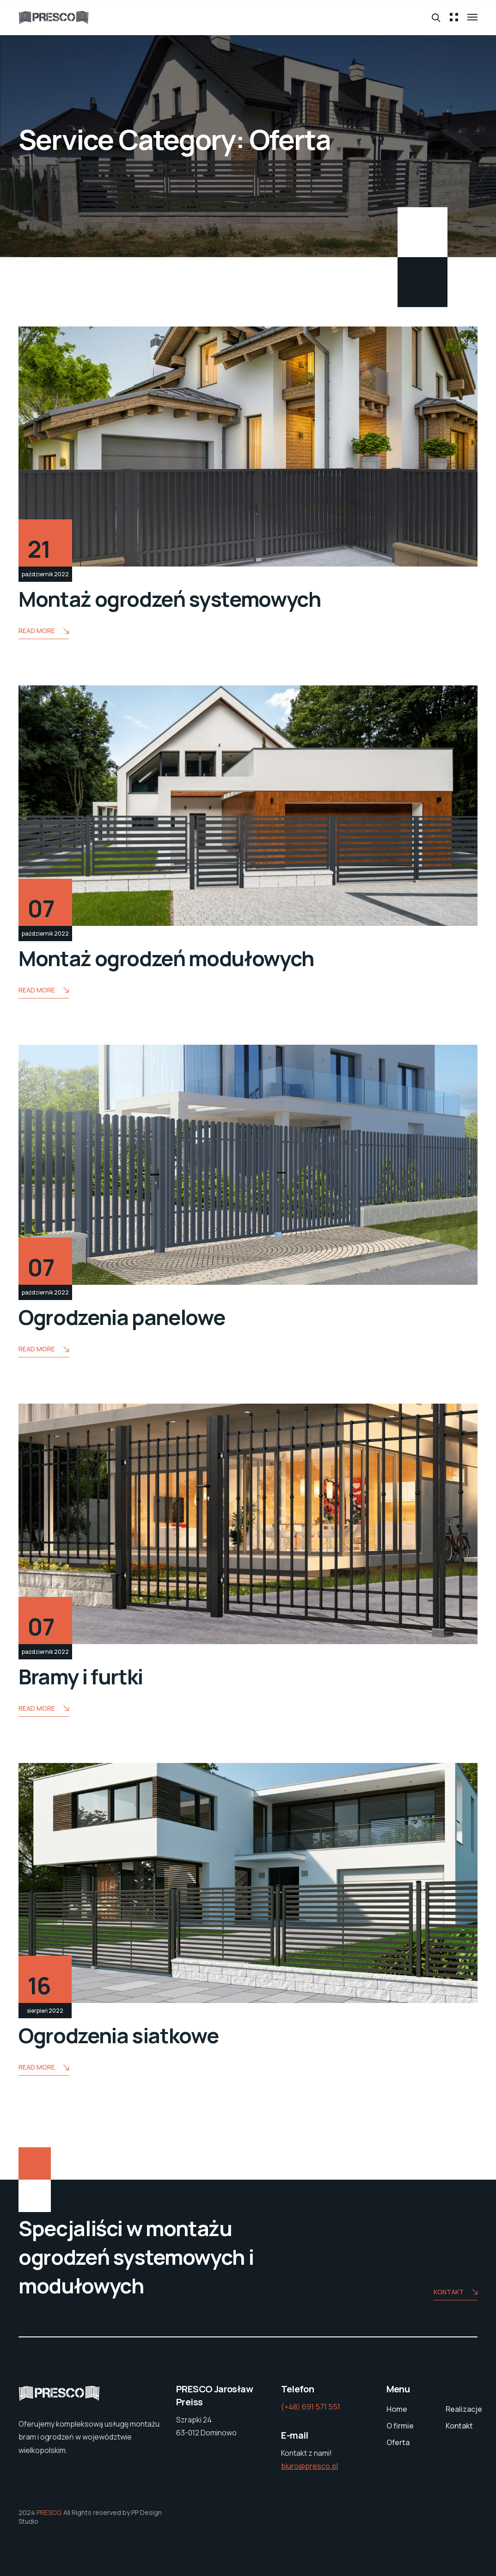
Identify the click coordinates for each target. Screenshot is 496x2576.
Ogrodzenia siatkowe (118, 2035)
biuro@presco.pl (309, 2466)
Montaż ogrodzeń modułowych (166, 958)
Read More (43, 631)
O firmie (400, 2426)
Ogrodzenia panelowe (121, 1317)
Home (396, 2409)
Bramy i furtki (80, 1676)
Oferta (398, 2442)
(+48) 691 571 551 (310, 2407)
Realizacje (464, 2409)
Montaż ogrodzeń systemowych (169, 599)
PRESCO (49, 2512)
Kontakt (456, 2292)
